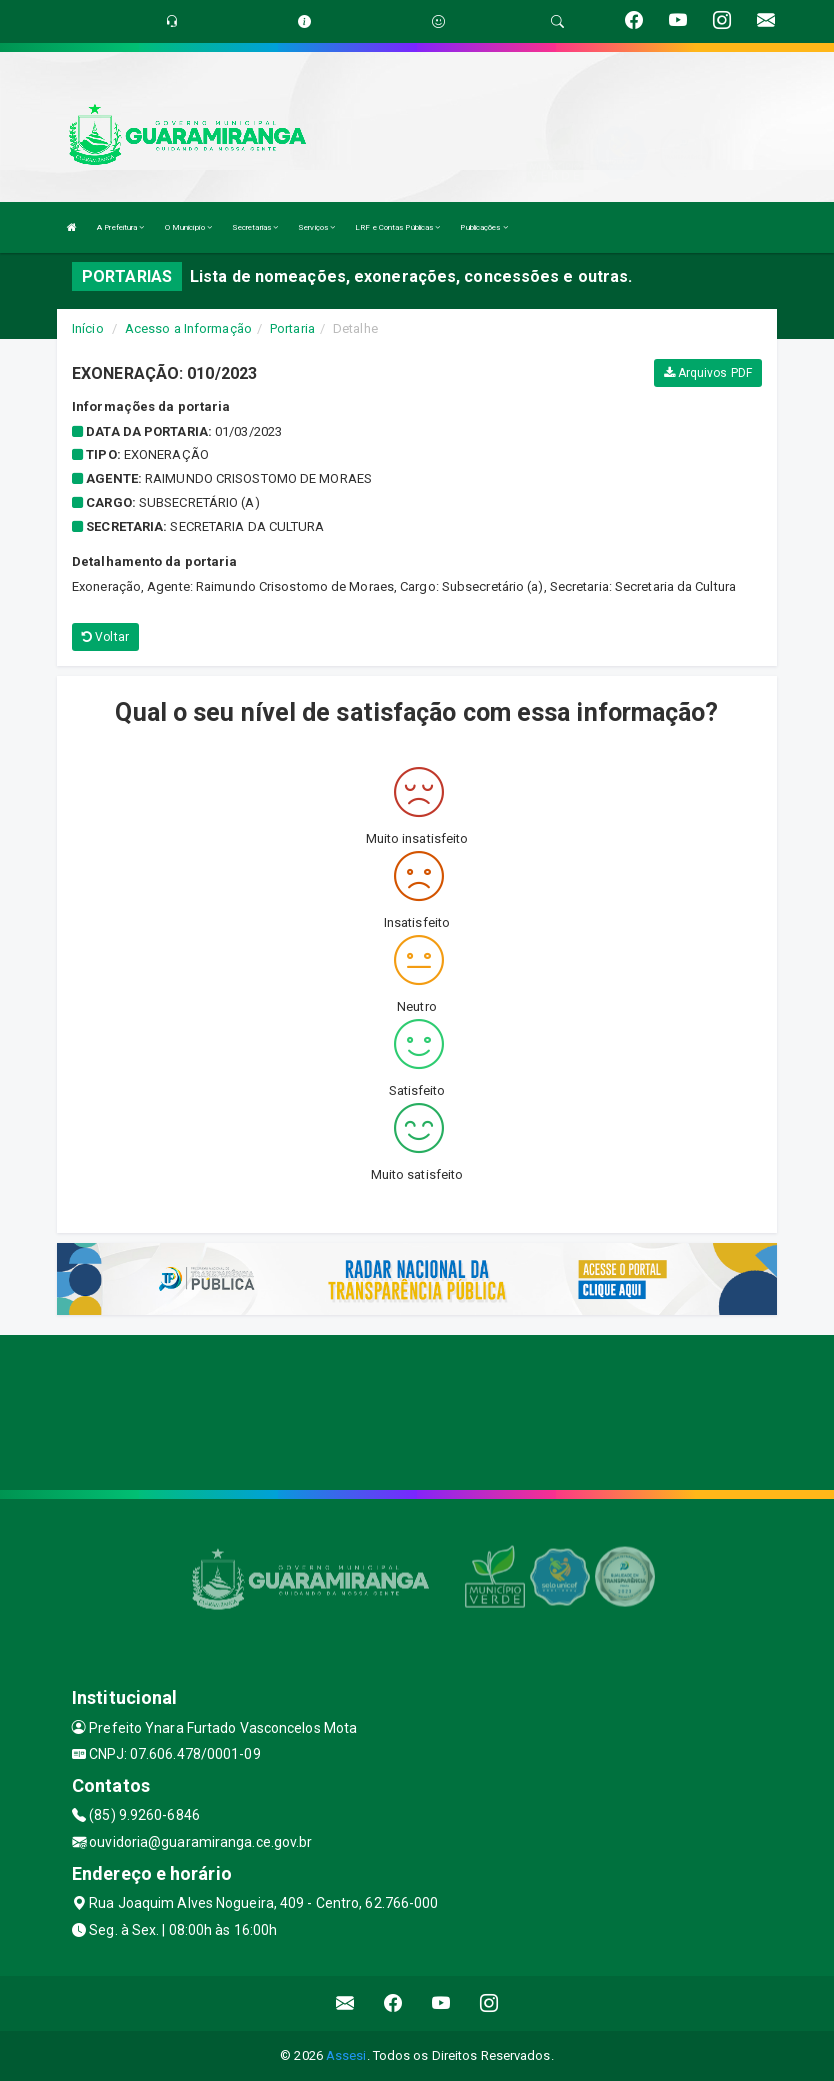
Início (88, 328)
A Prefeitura (120, 227)
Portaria (292, 328)
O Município (188, 227)
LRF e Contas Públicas (397, 227)
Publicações (483, 227)
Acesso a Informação (188, 328)
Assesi (346, 2055)
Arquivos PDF (708, 373)
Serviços (316, 227)
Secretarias (255, 227)
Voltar (105, 637)
